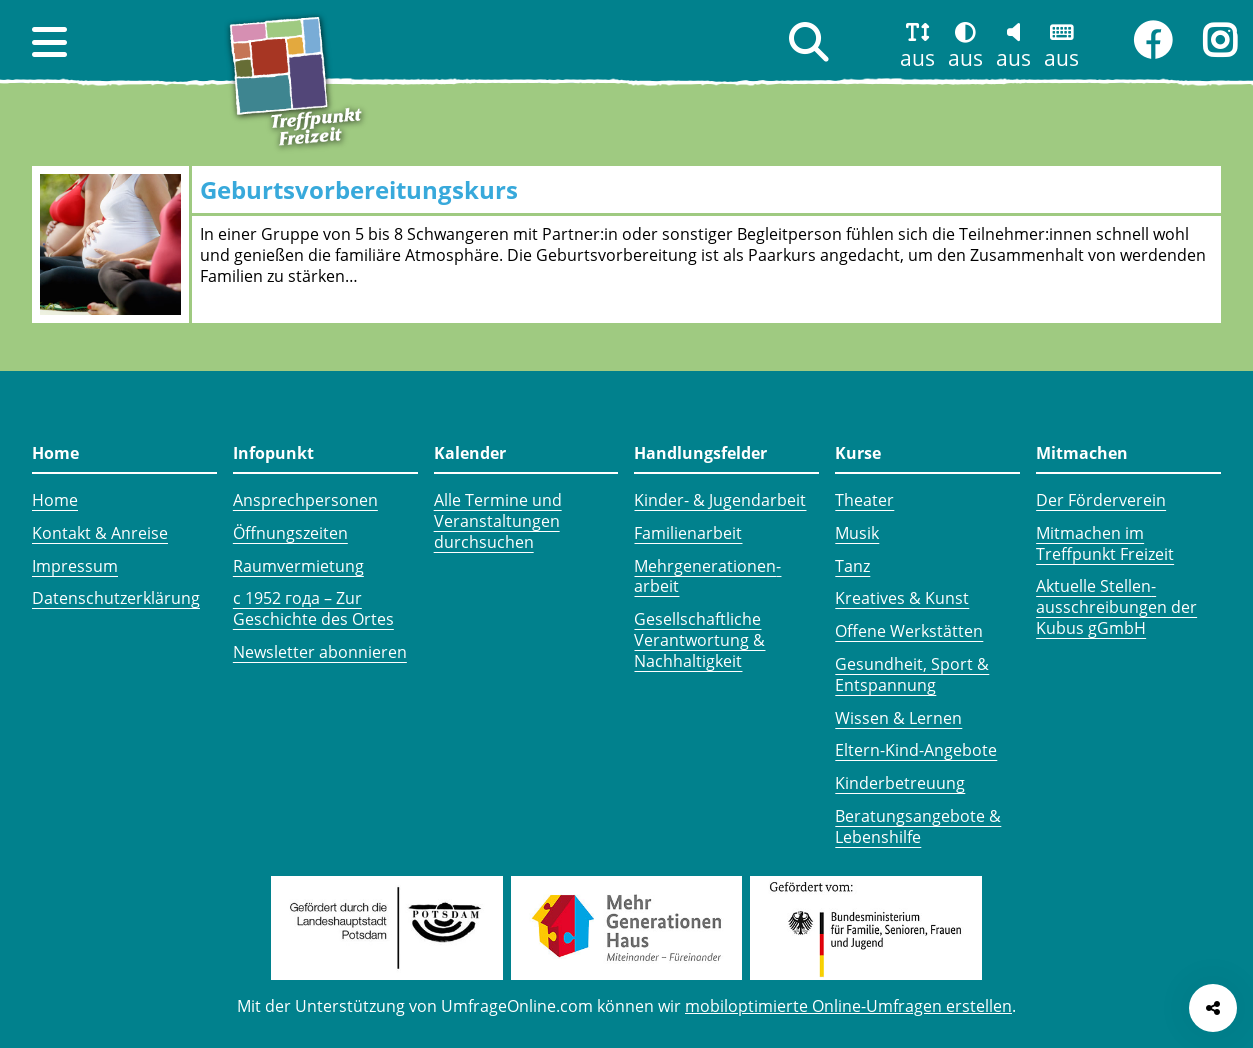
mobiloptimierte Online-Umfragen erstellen (848, 1006)
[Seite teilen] (1213, 1008)
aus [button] (917, 58)
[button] (49, 42)
